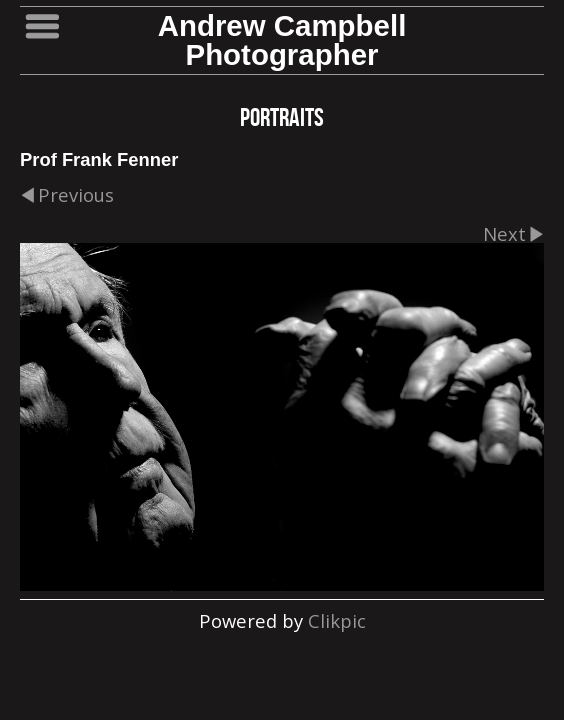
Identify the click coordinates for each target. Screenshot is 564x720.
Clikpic (337, 620)
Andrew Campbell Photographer (282, 40)
